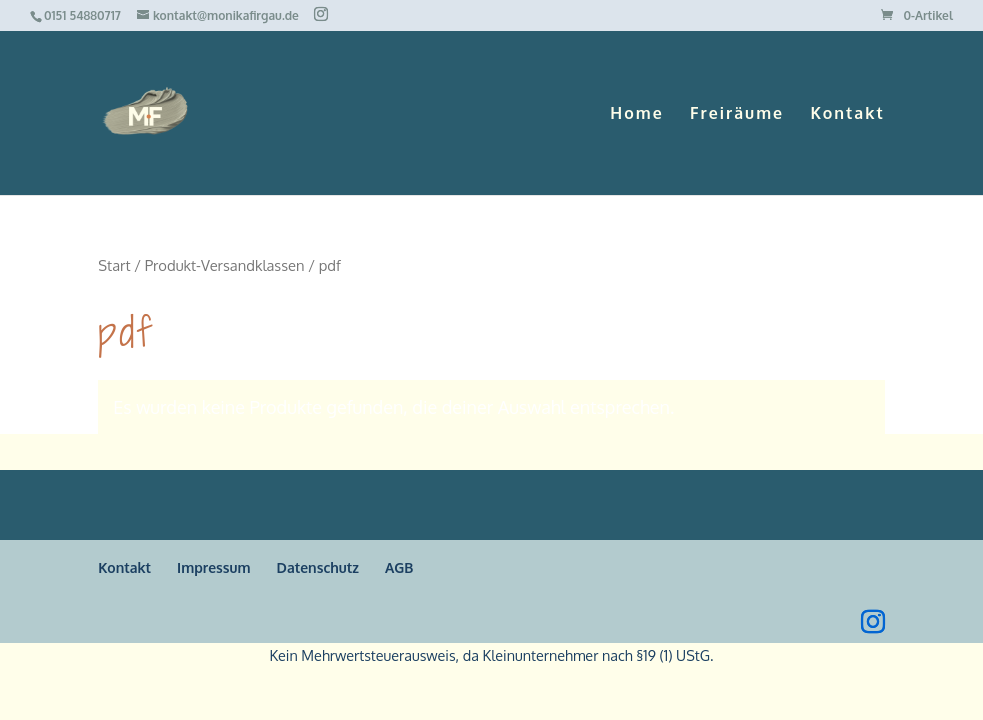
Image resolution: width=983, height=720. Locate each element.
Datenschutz (318, 567)
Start (114, 265)
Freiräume (737, 114)
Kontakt (847, 114)
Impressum (214, 567)
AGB (399, 567)
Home (636, 114)
